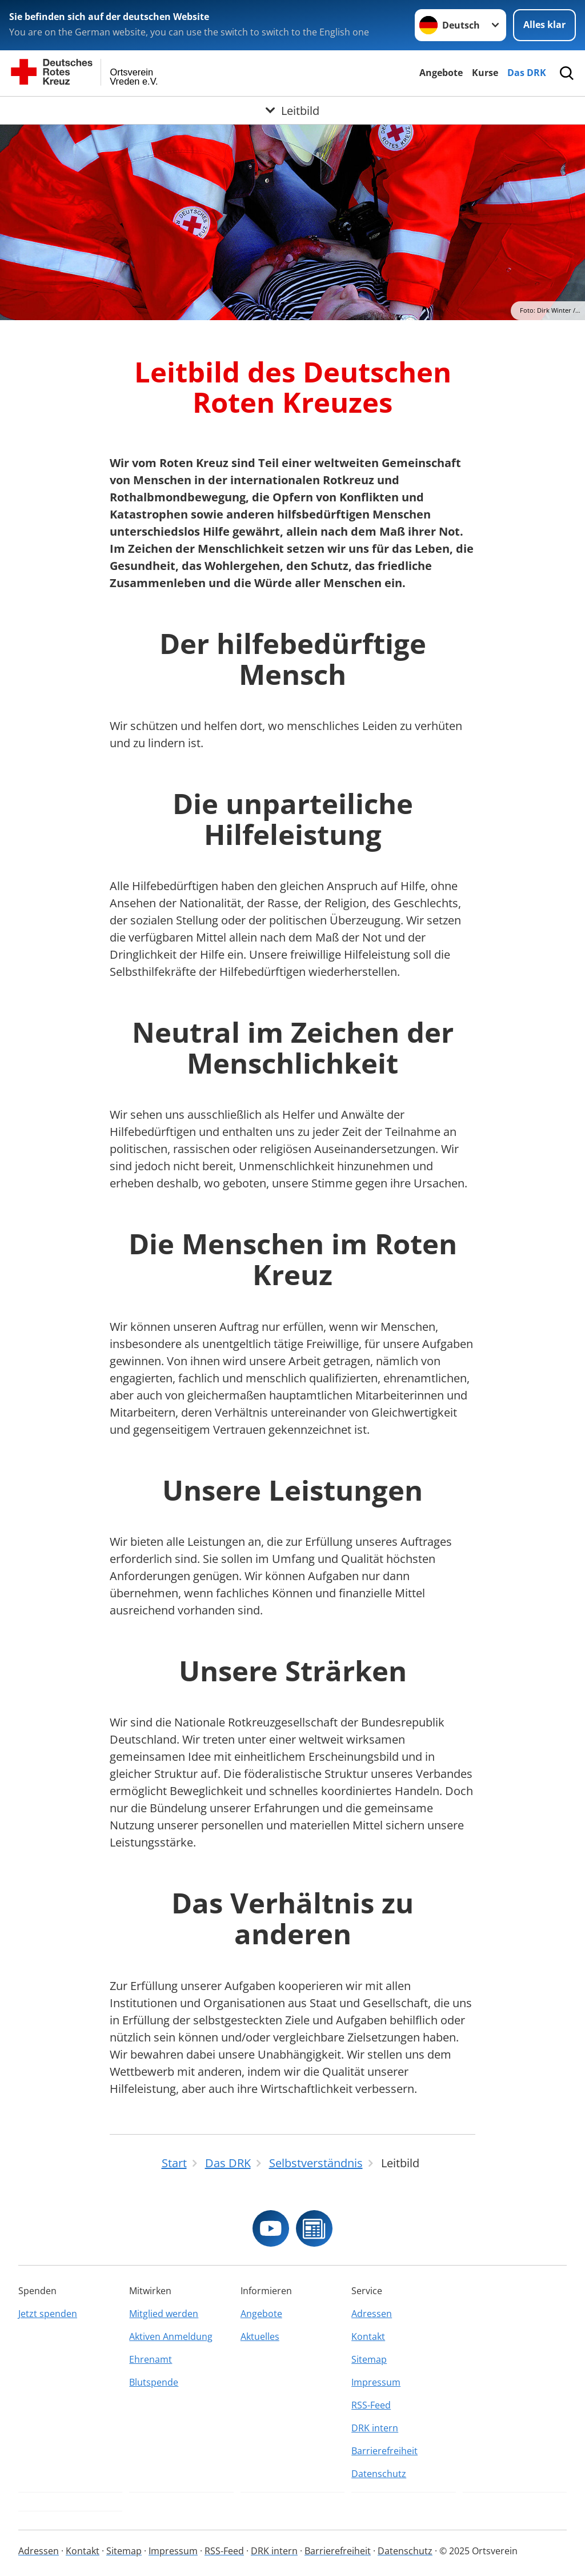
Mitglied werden (163, 2313)
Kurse (485, 72)
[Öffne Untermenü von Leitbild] (292, 110)
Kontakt (368, 2336)
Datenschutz (378, 2473)
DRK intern (374, 2428)
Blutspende (153, 2382)
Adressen (371, 2313)
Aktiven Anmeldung (171, 2336)
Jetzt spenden (47, 2313)
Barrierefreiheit (384, 2451)
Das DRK (526, 72)
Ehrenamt (150, 2359)
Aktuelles (260, 2336)
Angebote (441, 72)
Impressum (375, 2382)
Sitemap (369, 2359)
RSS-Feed (371, 2405)
